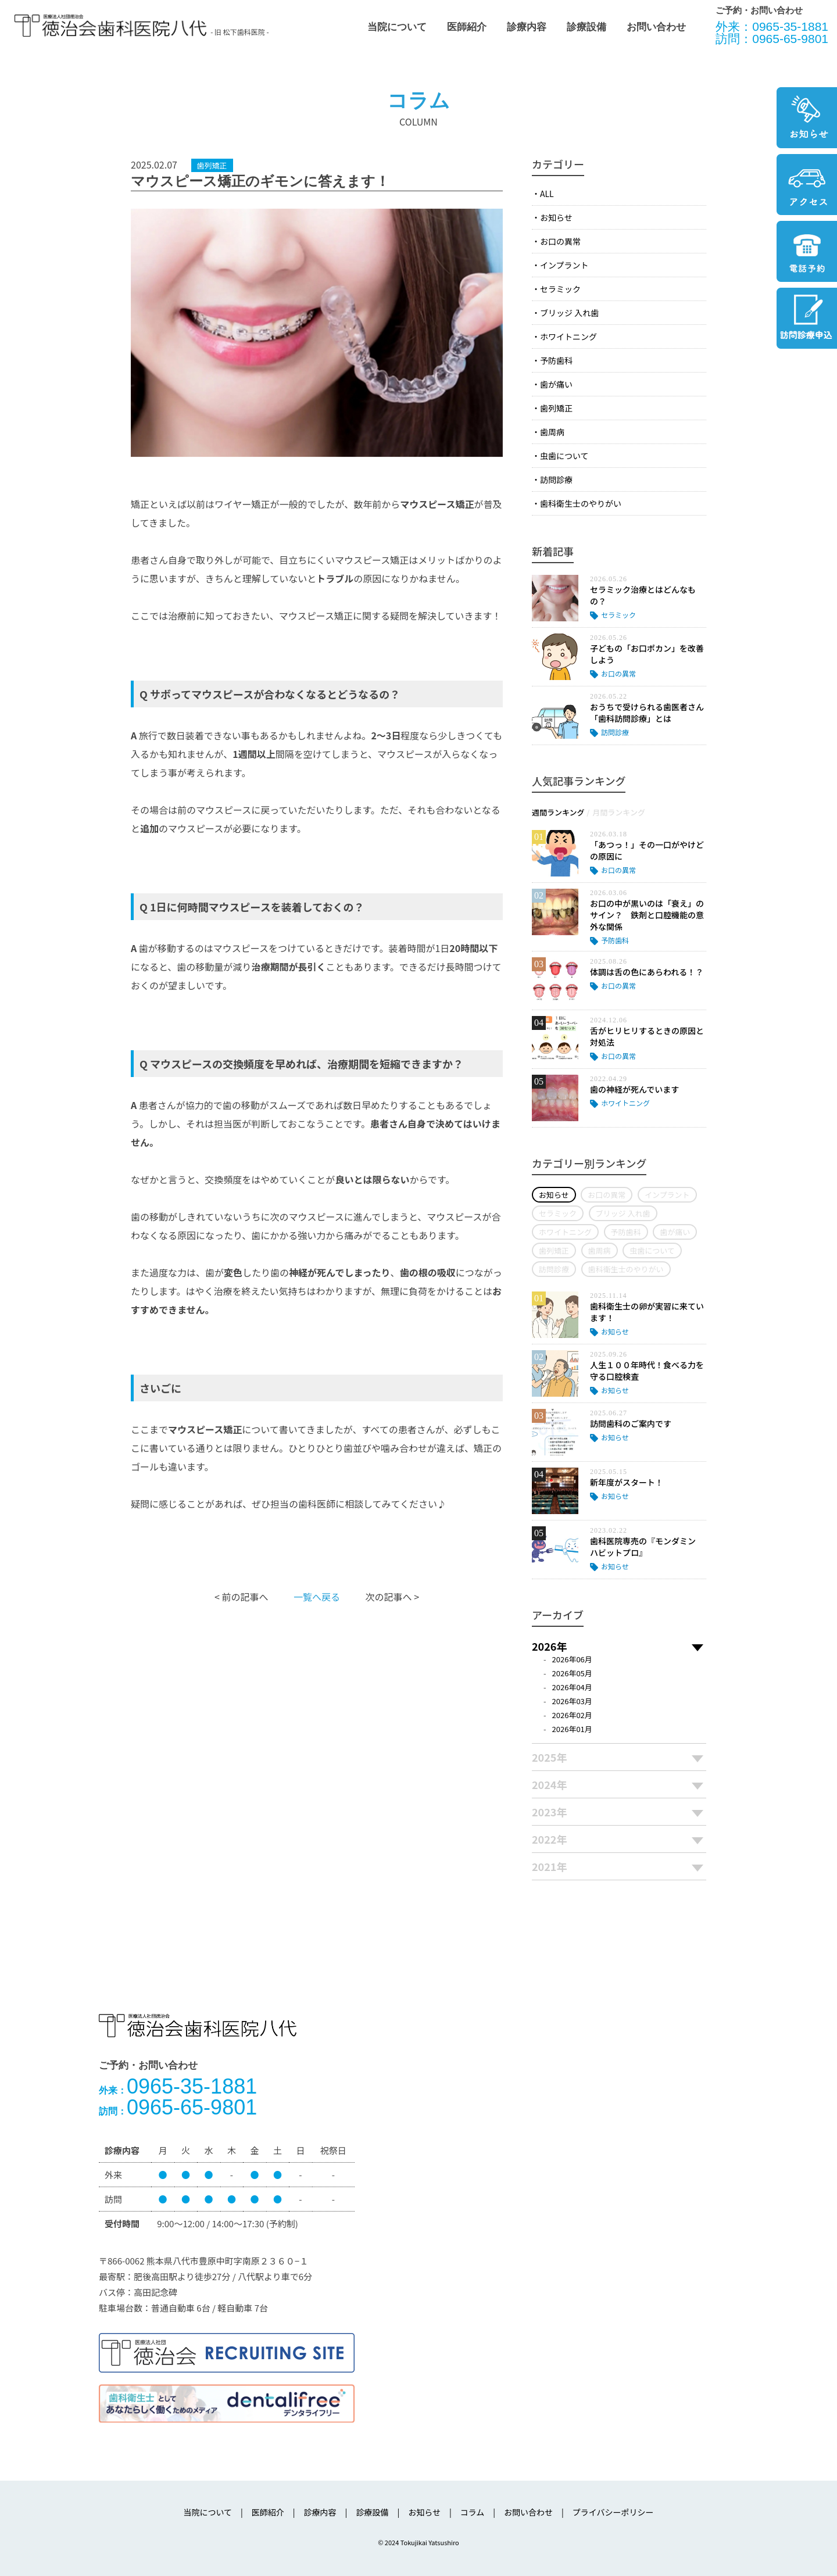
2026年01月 (572, 1728)
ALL (547, 193)
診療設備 (586, 27)
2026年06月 (572, 1659)
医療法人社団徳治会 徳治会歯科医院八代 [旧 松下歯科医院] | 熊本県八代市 (110, 26)
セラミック (560, 289)
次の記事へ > (392, 1597)
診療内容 (526, 27)
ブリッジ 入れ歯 (569, 313)
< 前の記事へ (241, 1597)
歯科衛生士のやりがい (580, 503)
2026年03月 (572, 1700)
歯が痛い (556, 384)
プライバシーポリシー (613, 2512)
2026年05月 (572, 1673)
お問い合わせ (656, 27)
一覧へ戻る (317, 1597)
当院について (397, 27)
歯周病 (552, 432)
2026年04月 (572, 1687)
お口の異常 (560, 241)
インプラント (564, 265)
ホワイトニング (568, 336)
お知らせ (556, 217)
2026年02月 (572, 1714)
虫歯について (564, 455)
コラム (472, 2512)
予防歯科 (556, 360)
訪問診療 (556, 479)
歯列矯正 (556, 408)
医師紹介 (467, 27)
